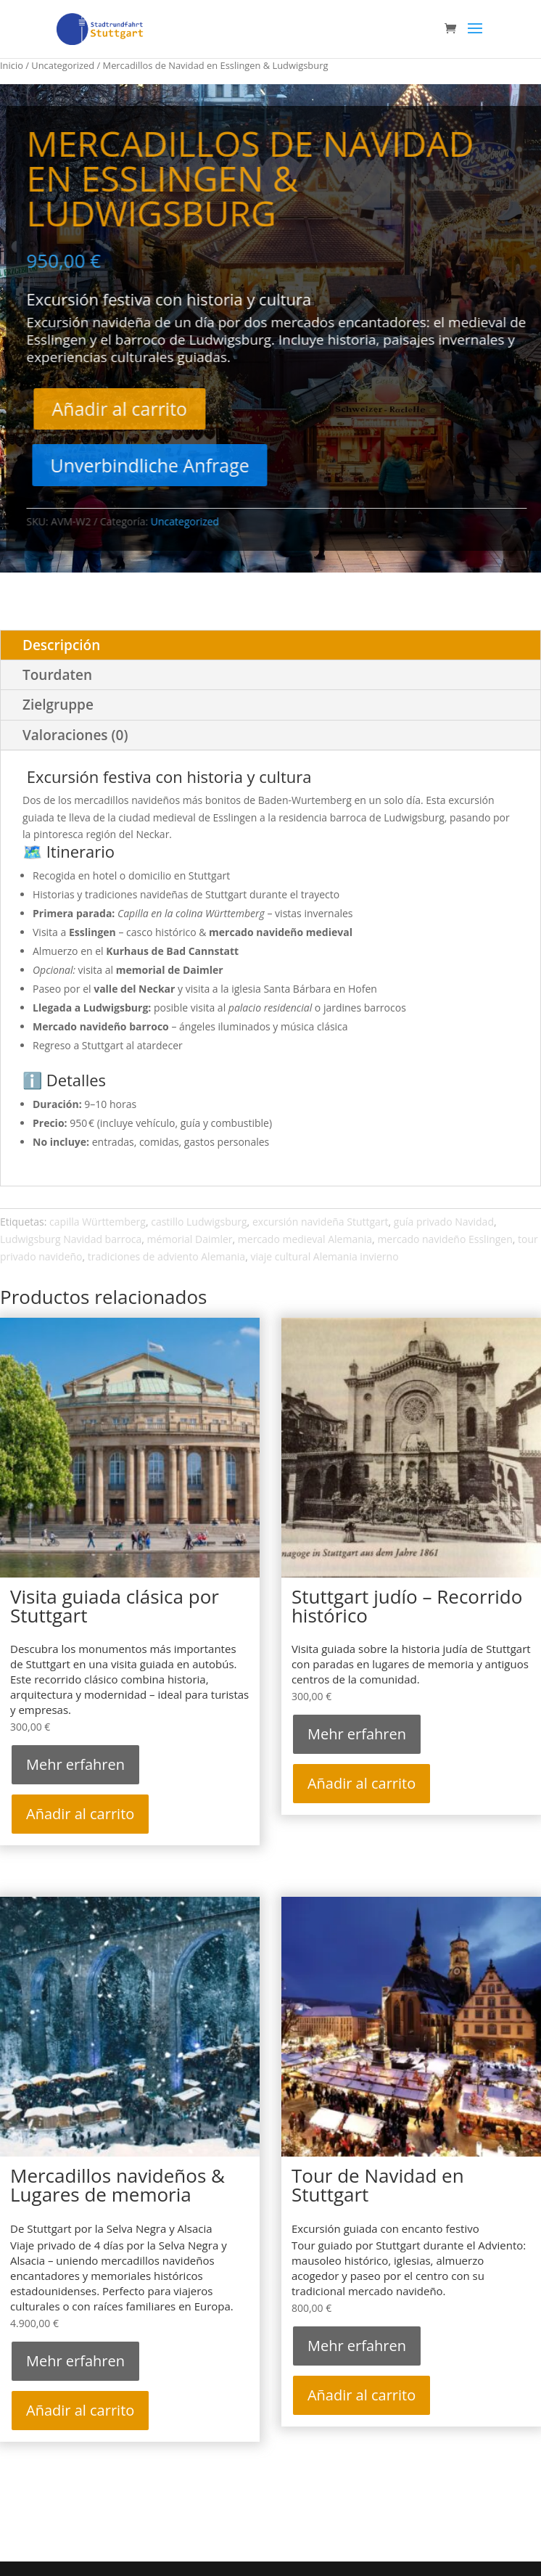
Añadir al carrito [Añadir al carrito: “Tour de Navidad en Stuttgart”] (361, 2395)
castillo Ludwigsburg (199, 1221)
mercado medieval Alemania (305, 1239)
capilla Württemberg (97, 1221)
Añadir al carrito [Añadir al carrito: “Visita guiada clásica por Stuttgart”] (80, 1814)
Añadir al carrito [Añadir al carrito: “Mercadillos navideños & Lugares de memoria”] (80, 2410)
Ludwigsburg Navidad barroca (70, 1239)
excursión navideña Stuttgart (320, 1221)
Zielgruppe (58, 704)
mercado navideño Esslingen (444, 1239)
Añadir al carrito (150, 408)
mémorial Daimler (190, 1239)
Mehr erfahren (75, 1764)
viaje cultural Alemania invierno (324, 1256)
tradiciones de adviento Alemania (166, 1256)
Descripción (61, 645)
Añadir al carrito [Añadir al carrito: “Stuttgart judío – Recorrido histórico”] (361, 1783)
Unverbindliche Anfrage (179, 465)
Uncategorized (62, 65)
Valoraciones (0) (75, 735)
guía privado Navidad (444, 1221)
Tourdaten (57, 674)
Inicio (11, 65)
